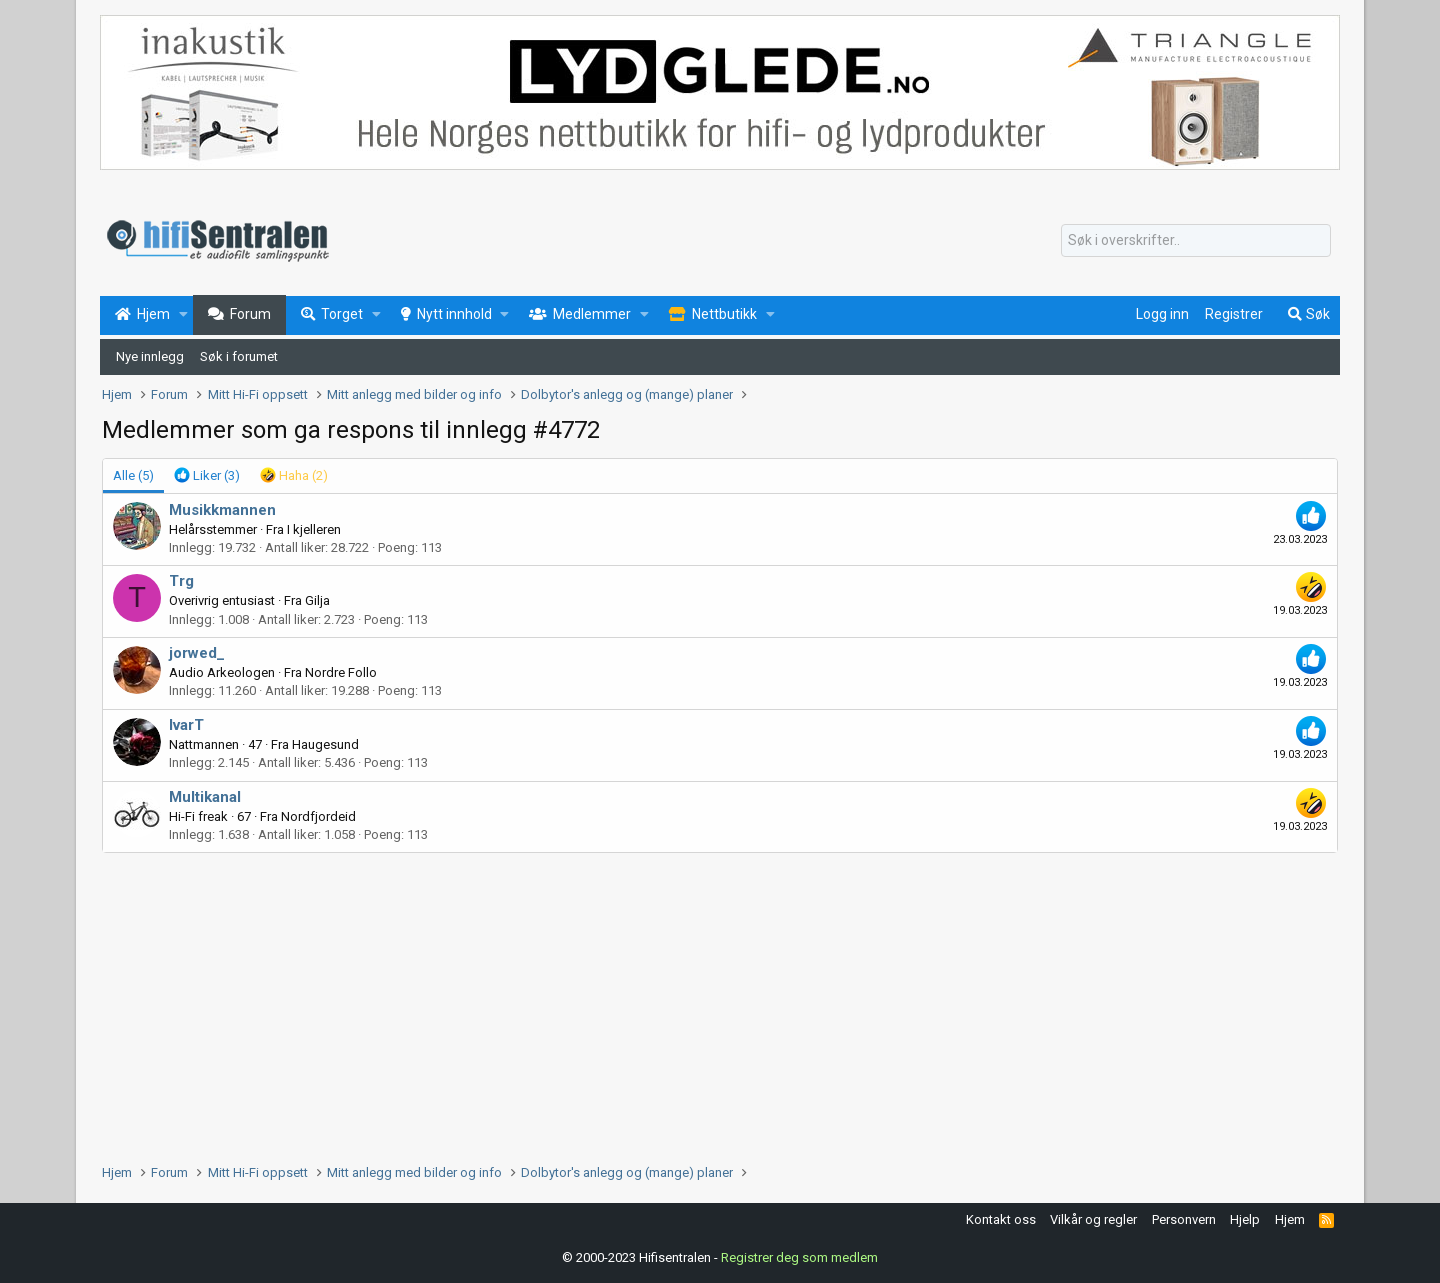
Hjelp (1245, 1219)
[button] (183, 315)
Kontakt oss (1001, 1219)
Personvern (1184, 1219)
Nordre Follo (341, 672)
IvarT (186, 725)
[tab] (207, 476)
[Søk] (1196, 241)
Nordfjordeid (318, 816)
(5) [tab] (133, 475)
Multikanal (205, 797)
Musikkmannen (222, 510)
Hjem (1290, 1219)
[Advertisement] (702, 1003)
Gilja (317, 600)
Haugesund (325, 744)
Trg (181, 581)
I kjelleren (314, 529)
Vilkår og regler (1093, 1219)
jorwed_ (197, 653)
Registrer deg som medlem (799, 1257)
